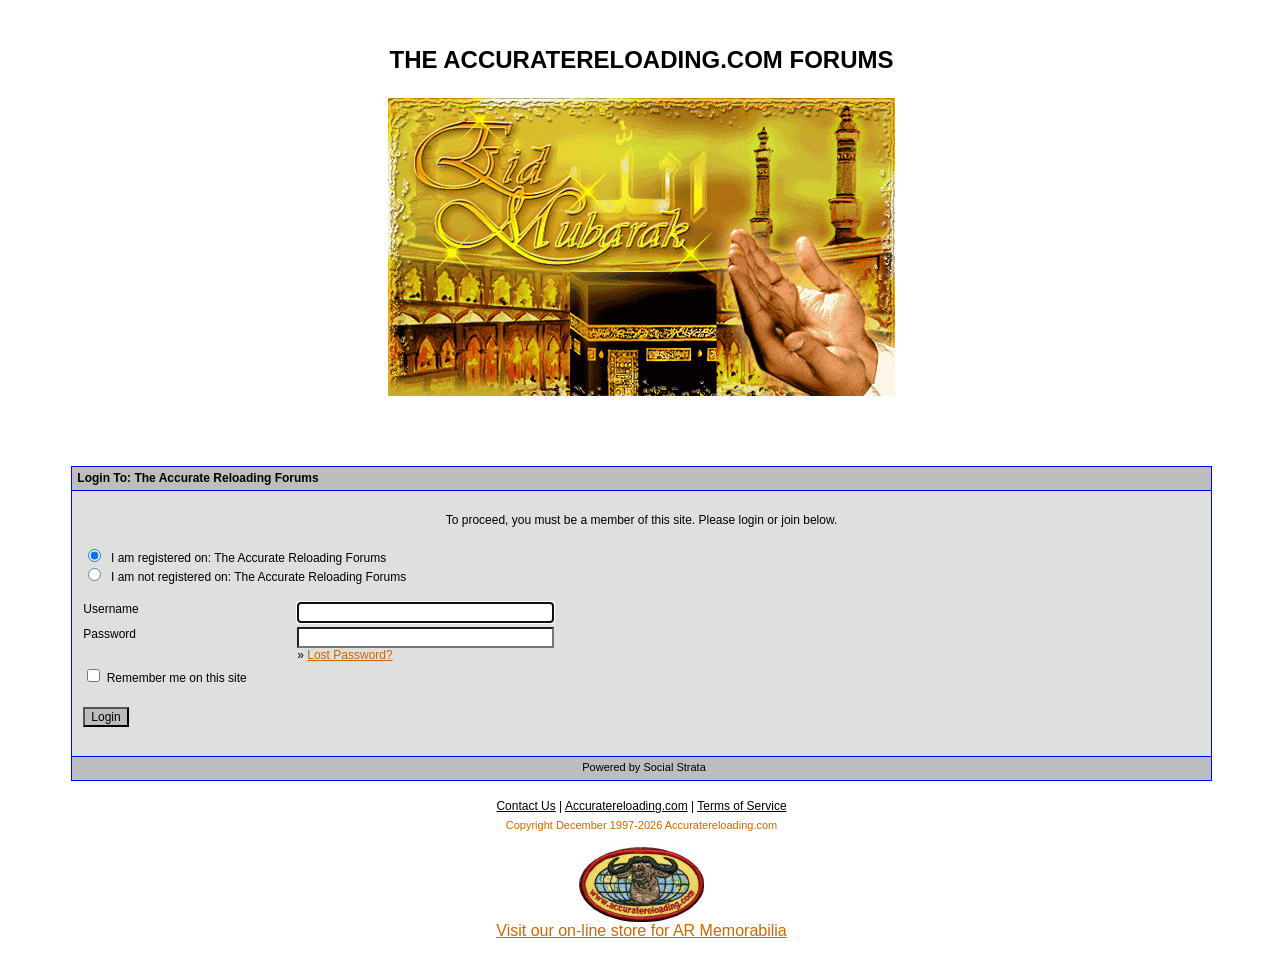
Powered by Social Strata (644, 767)
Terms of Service (741, 806)
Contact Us (525, 806)
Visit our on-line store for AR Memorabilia (641, 923)
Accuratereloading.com (626, 806)
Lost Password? (349, 655)
